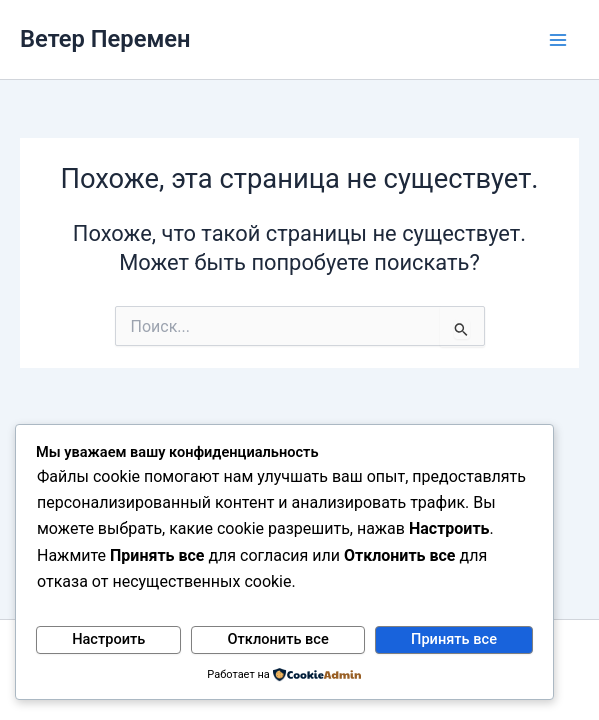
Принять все (454, 639)
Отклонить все (278, 639)
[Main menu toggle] (558, 40)
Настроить (108, 639)
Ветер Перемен (105, 39)
